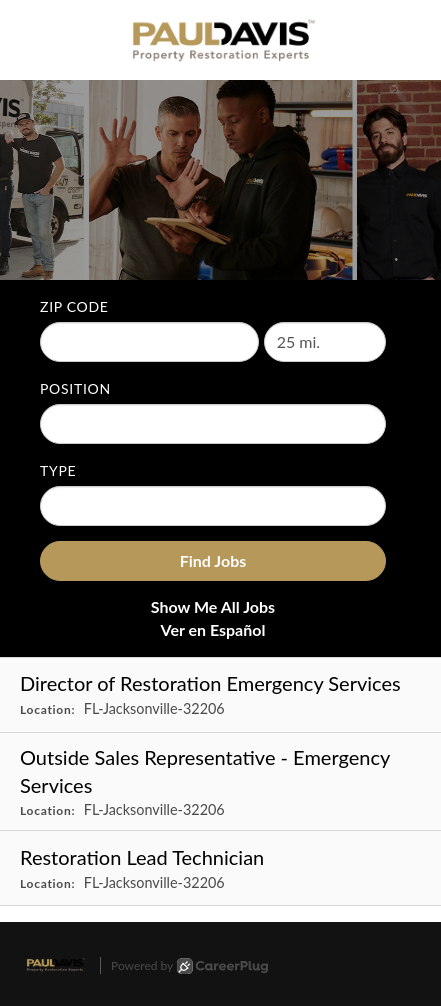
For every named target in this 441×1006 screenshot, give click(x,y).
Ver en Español (213, 629)
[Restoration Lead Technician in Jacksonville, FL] (220, 868)
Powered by (189, 966)
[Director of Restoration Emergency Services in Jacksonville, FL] (220, 695)
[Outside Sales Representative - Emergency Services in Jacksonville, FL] (220, 782)
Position (75, 388)
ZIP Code (74, 306)
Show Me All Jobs (213, 606)
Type (58, 470)
